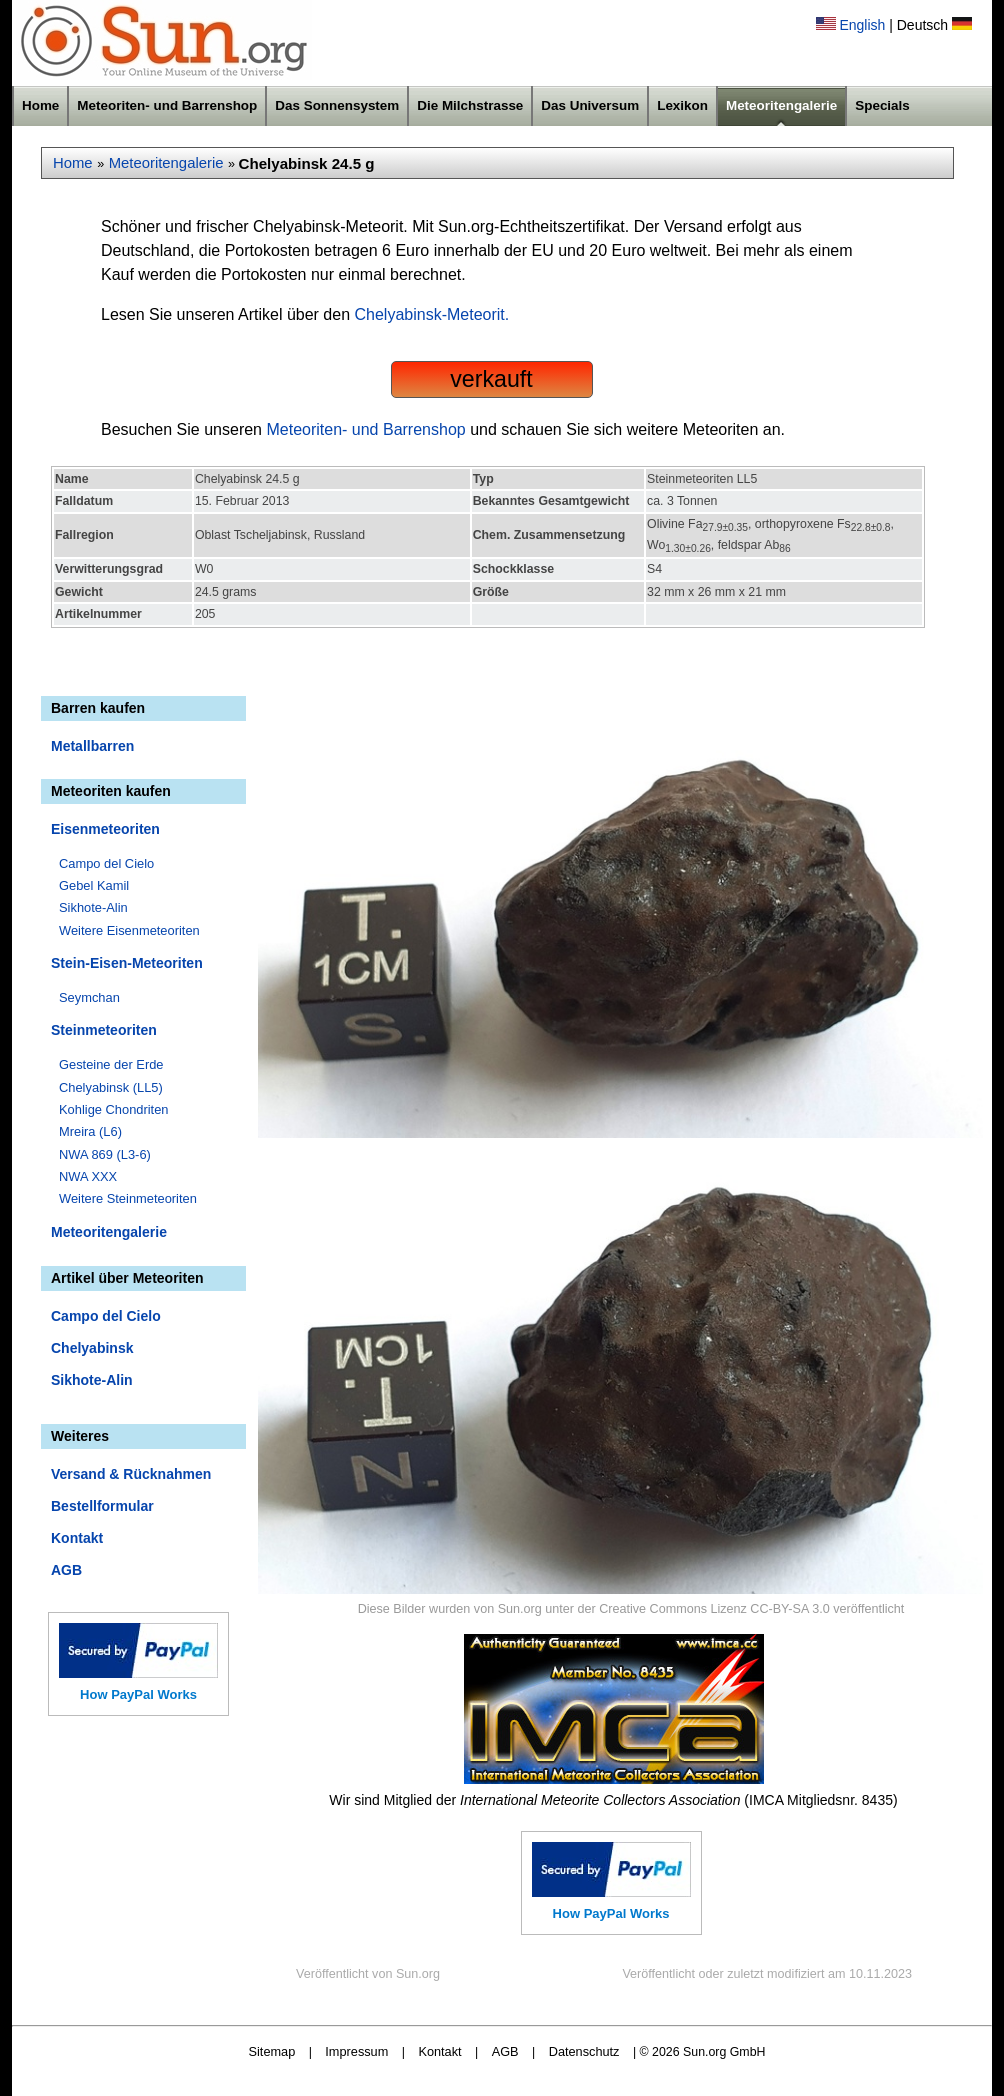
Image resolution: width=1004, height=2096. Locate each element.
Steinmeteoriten (104, 1030)
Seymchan (89, 997)
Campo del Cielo (106, 863)
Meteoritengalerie (781, 105)
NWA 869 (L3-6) (105, 1154)
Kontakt (77, 1538)
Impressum (356, 2051)
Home (40, 105)
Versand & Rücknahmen (131, 1474)
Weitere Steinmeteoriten (128, 1198)
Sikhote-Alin (93, 907)
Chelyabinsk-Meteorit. (432, 314)
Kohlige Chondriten (114, 1109)
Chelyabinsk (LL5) (111, 1087)
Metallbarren (92, 746)
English (862, 25)
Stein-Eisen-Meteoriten (127, 963)
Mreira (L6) (90, 1131)
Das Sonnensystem (337, 105)
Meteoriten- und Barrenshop (167, 105)
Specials (882, 105)
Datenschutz (584, 2051)
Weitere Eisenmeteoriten (129, 930)
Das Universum (590, 105)
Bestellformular (102, 1506)
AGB (66, 1570)
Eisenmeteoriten (105, 829)
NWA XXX (88, 1176)
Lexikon (682, 105)
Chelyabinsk (92, 1348)
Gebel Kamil (94, 885)
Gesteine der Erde (111, 1064)
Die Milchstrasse (470, 105)
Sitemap (272, 2051)
